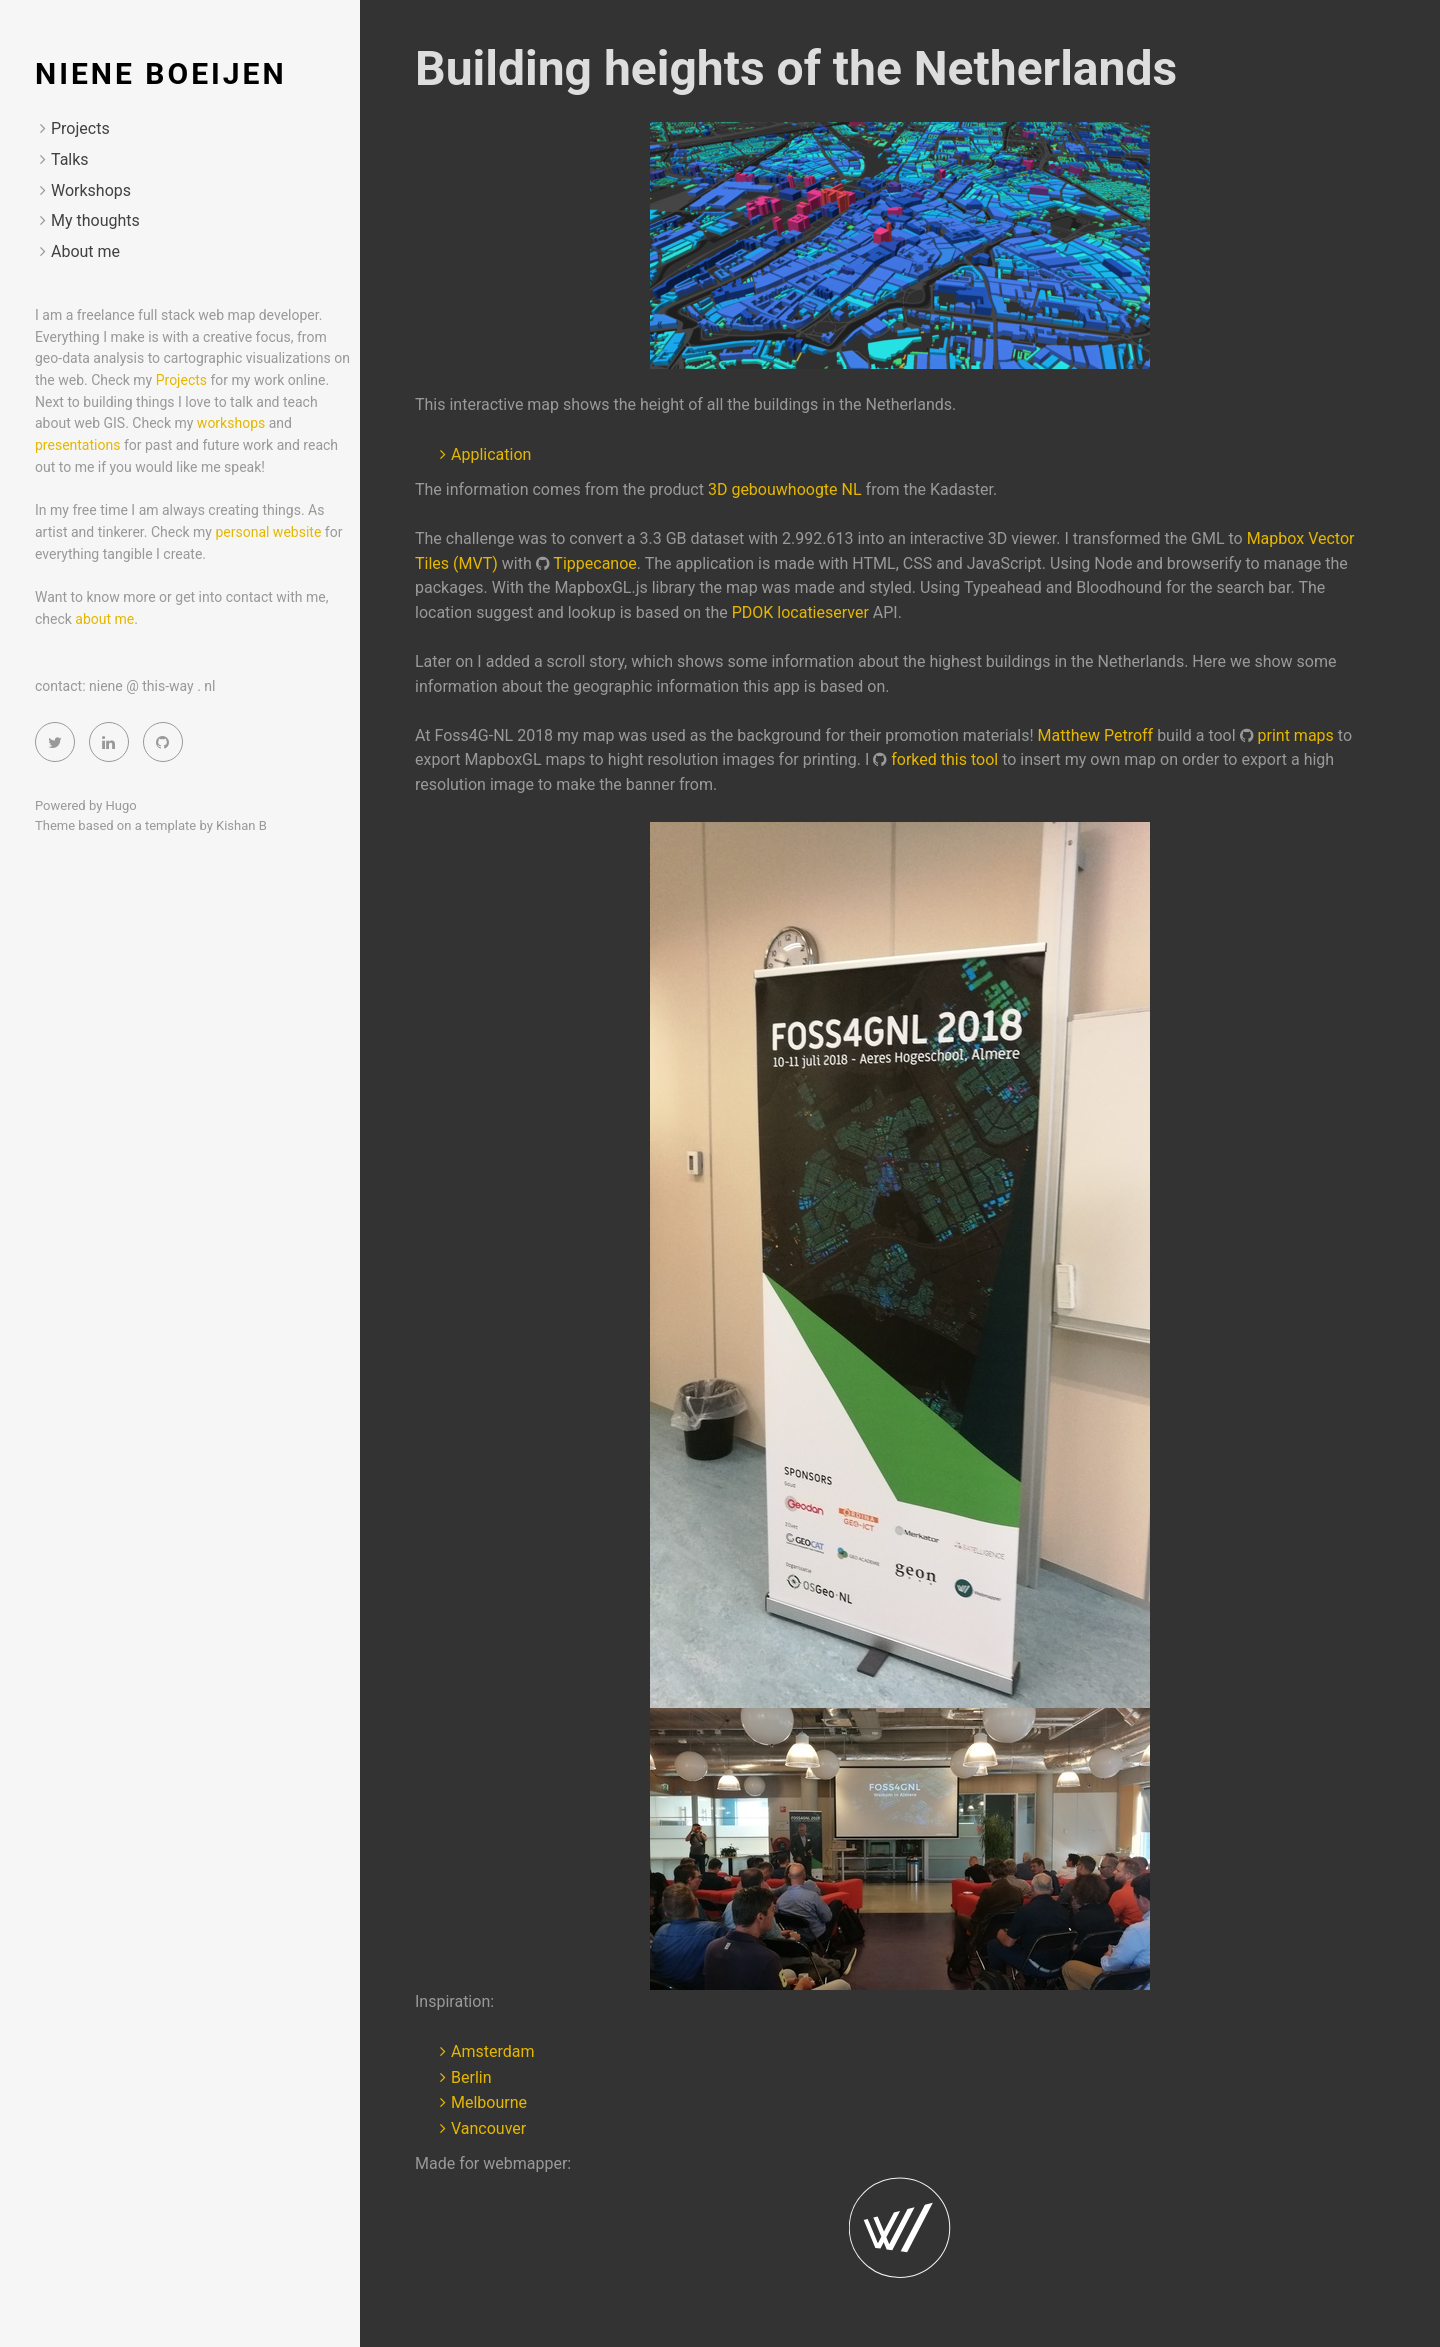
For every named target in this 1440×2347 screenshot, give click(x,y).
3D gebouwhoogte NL (785, 489)
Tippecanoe (594, 563)
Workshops (91, 190)
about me (104, 619)
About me (85, 251)
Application (491, 454)
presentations (77, 445)
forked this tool (944, 759)
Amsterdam (492, 2051)
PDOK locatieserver (800, 612)
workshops (231, 423)
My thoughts (95, 220)
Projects (80, 128)
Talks (70, 159)
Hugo (121, 805)
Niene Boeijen (161, 73)
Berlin (471, 2077)
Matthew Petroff (1096, 735)
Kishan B (241, 825)
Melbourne (489, 2102)
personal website (269, 532)
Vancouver (488, 2128)
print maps (1296, 735)
